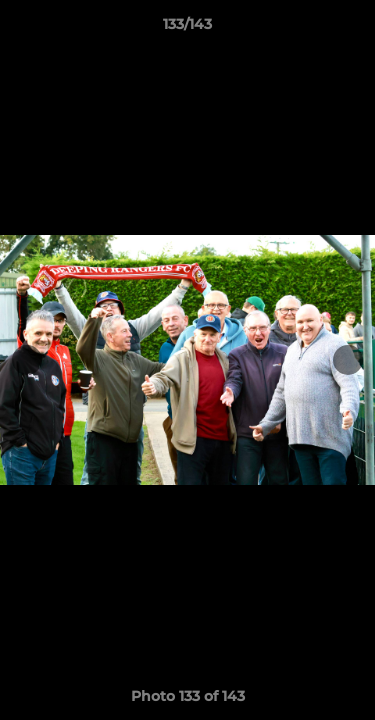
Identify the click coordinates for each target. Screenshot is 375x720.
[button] (351, 29)
